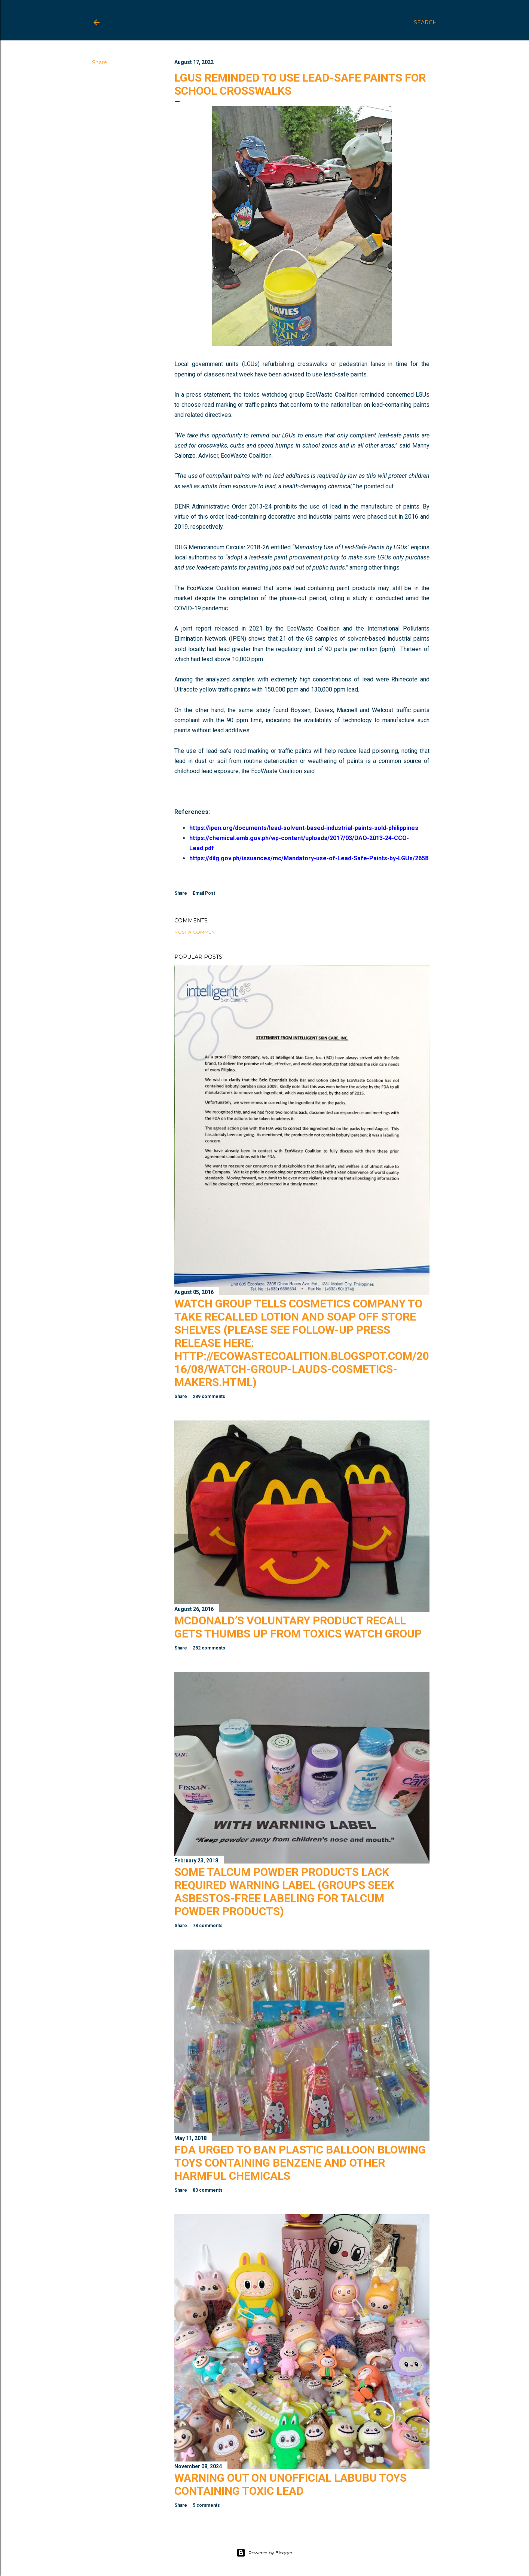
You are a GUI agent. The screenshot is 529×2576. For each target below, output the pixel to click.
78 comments (208, 1925)
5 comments (206, 2505)
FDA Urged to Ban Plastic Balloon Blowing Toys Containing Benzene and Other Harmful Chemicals (300, 2162)
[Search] (425, 22)
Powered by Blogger (264, 2552)
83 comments (208, 2190)
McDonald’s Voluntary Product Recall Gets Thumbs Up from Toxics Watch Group (298, 1627)
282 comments (209, 1648)
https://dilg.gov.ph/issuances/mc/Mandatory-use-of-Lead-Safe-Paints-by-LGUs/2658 (308, 858)
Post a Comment (195, 932)
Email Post (204, 893)
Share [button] (99, 62)
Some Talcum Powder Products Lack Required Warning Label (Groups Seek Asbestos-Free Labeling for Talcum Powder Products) (284, 1891)
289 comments (209, 1396)
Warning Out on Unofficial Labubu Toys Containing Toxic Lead (290, 2484)
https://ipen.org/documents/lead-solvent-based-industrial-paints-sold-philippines (303, 827)
